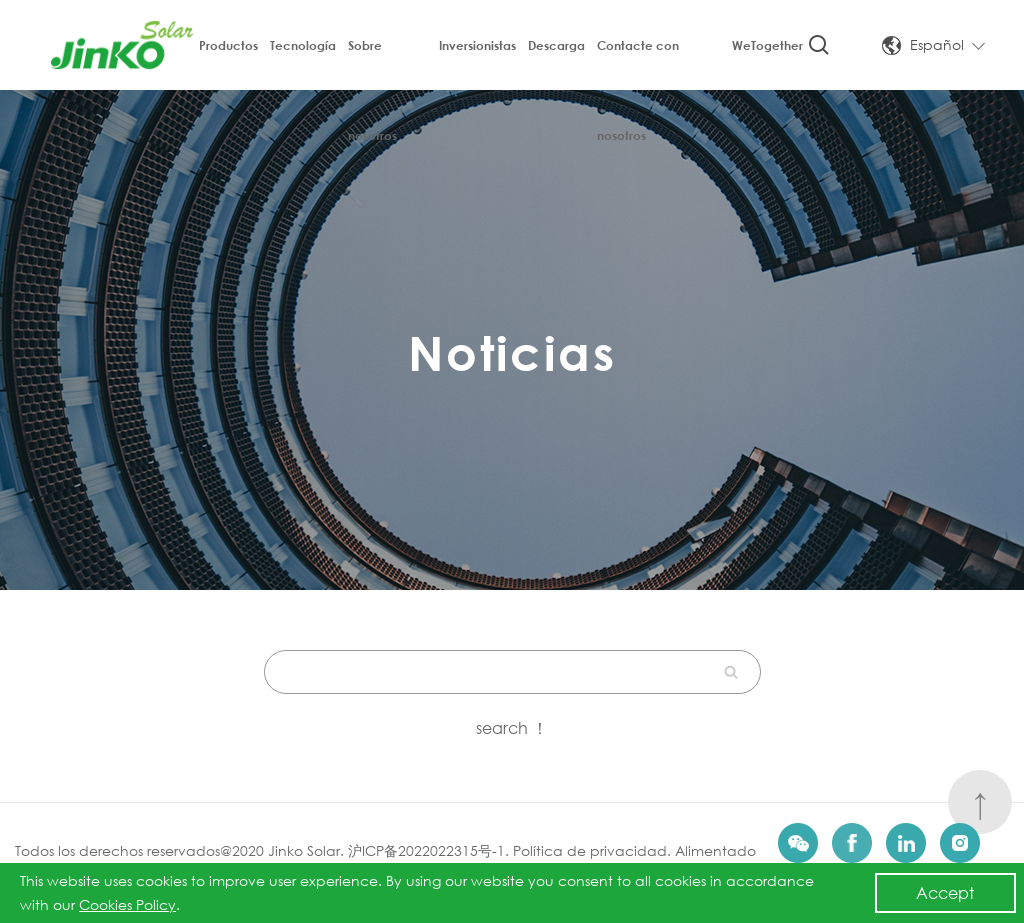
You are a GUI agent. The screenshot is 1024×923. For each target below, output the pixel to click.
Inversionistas (477, 45)
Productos (228, 45)
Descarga (556, 45)
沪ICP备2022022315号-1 (426, 850)
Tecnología (303, 45)
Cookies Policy (127, 904)
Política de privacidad (590, 850)
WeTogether (767, 45)
